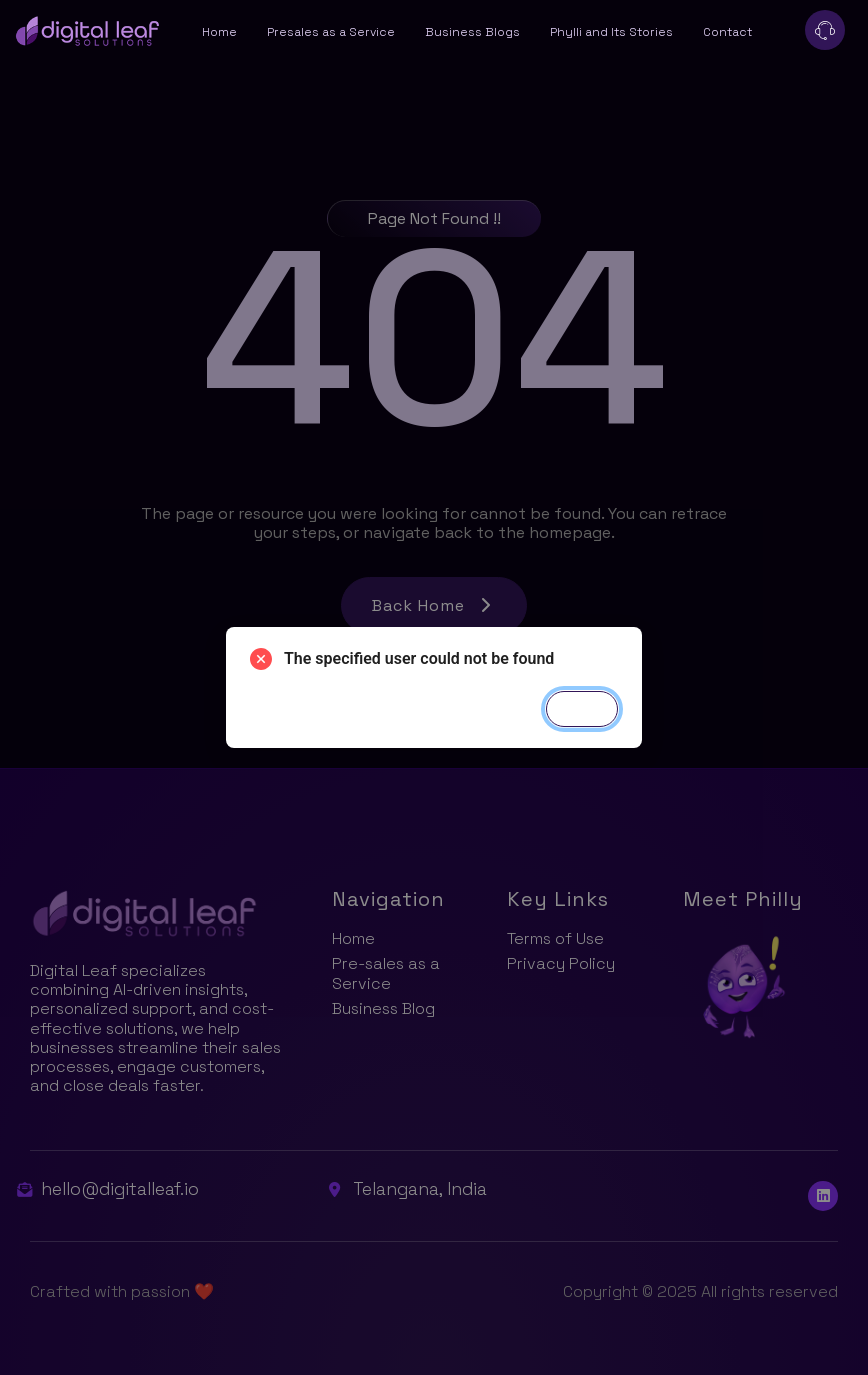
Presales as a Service (331, 32)
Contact (727, 32)
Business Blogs (472, 32)
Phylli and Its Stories (611, 32)
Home (219, 32)
